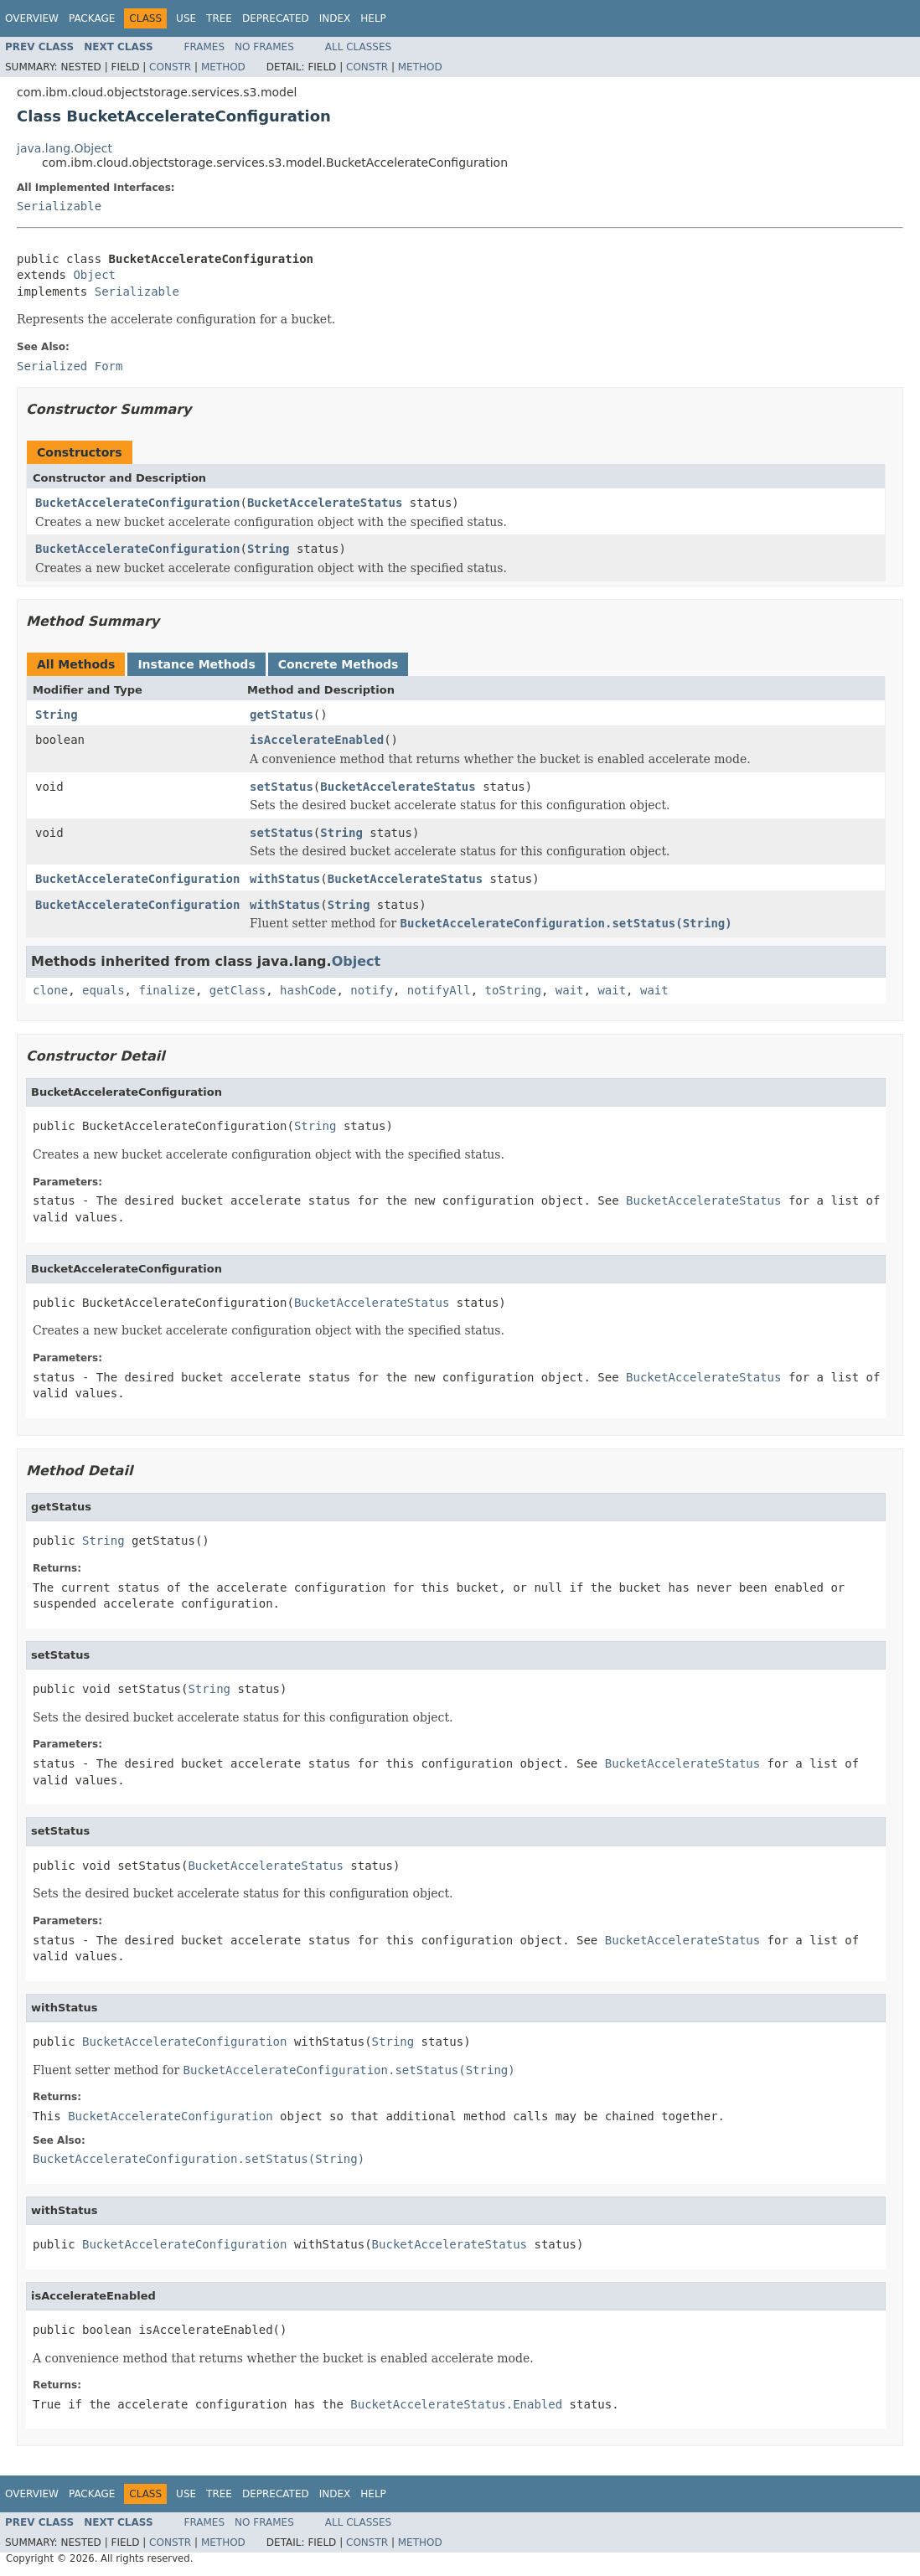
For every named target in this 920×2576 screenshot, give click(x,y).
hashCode (308, 990)
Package (92, 18)
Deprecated (275, 18)
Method (223, 67)
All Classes (358, 47)
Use (186, 18)
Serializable (59, 206)
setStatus (281, 786)
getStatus (281, 714)
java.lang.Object (64, 148)
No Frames (264, 47)
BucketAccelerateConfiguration (137, 502)
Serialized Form (69, 366)
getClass (237, 990)
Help (373, 18)
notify (371, 990)
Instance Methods (196, 664)
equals (103, 990)
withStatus (285, 878)
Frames (204, 47)
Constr (170, 67)
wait (570, 990)
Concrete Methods (338, 664)
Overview (32, 18)
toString (513, 990)
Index (335, 18)
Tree (219, 18)
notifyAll (439, 990)
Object (94, 274)
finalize (166, 990)
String (268, 548)
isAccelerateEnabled (317, 739)
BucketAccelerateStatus (324, 502)
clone (50, 990)
